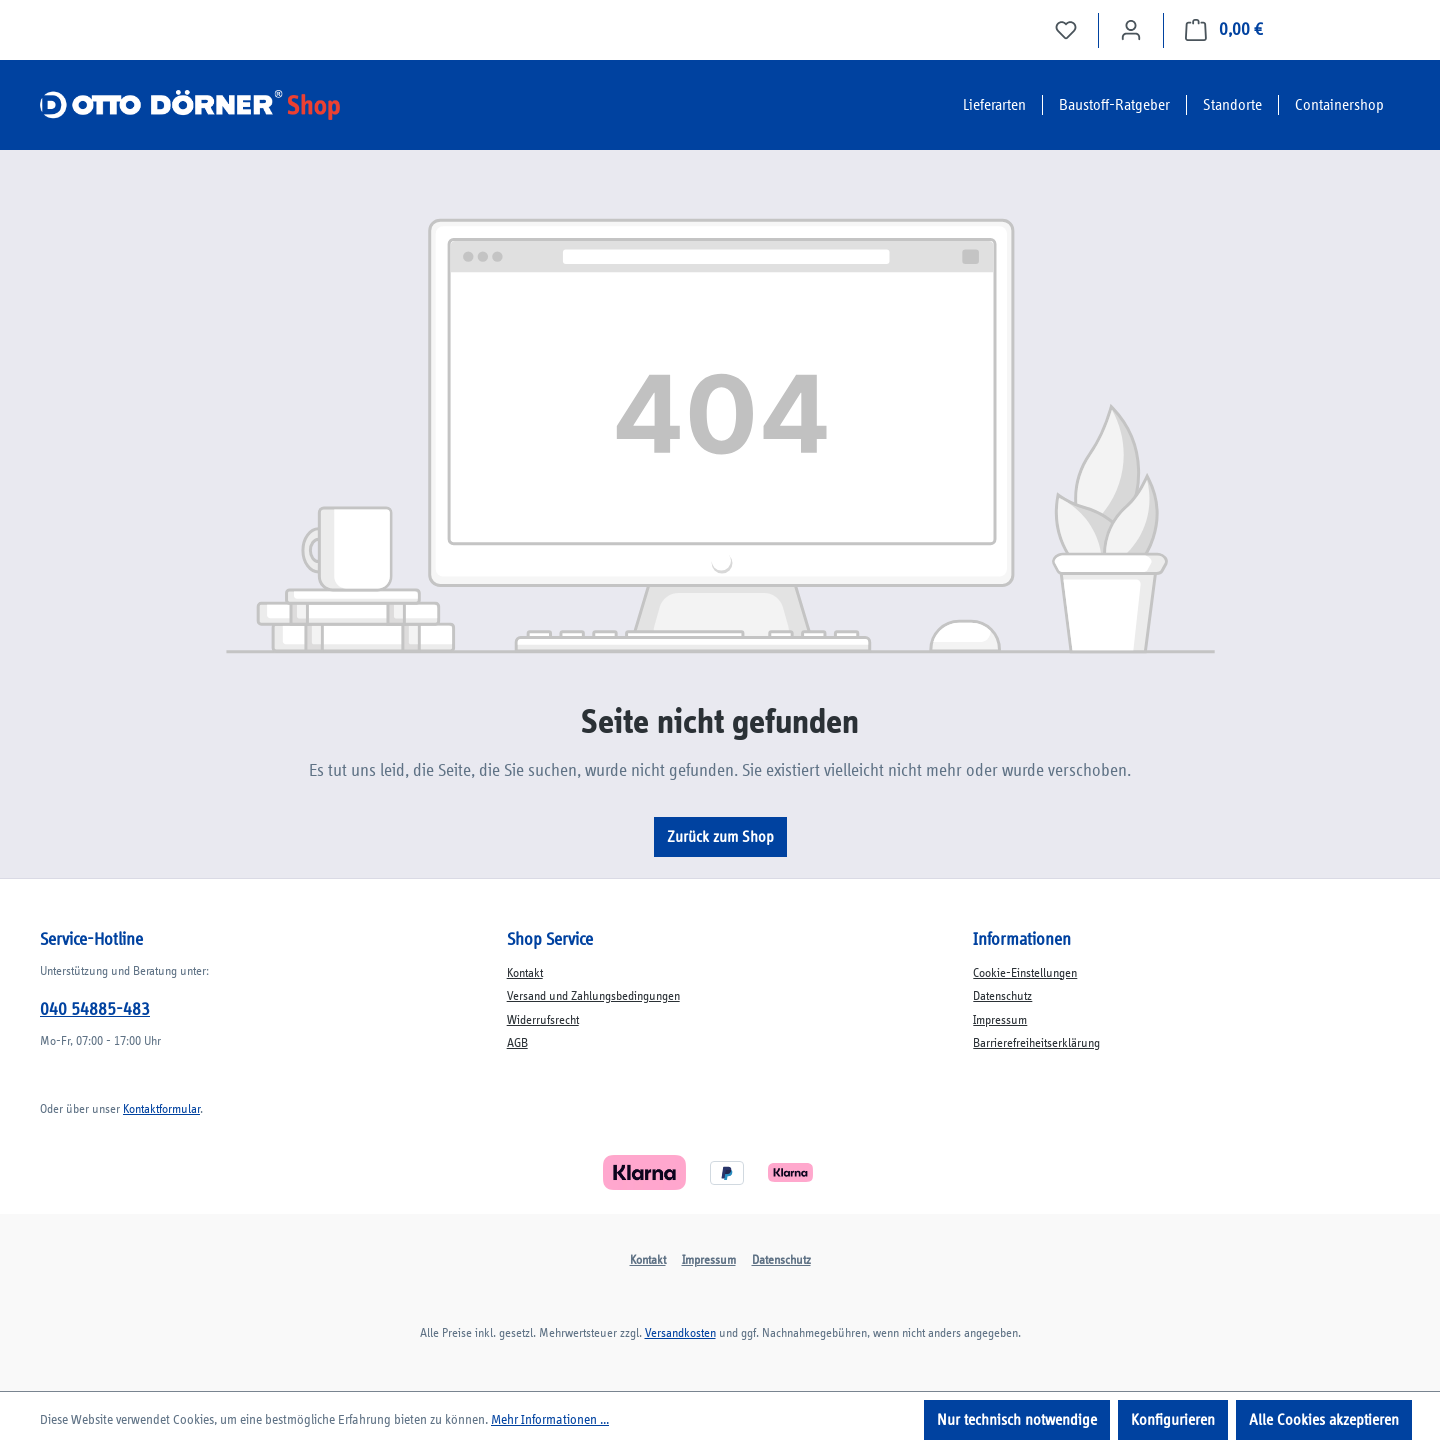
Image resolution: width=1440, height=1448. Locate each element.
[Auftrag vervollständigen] (1224, 30)
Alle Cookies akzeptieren (1324, 1420)
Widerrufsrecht (543, 1020)
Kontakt (525, 973)
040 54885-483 (95, 1010)
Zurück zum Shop (720, 837)
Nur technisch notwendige (1017, 1420)
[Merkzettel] (1066, 30)
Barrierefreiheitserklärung (1036, 1043)
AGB (517, 1043)
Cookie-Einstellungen (1025, 973)
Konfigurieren (1173, 1420)
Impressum (1000, 1020)
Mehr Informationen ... (550, 1420)
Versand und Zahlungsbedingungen (593, 996)
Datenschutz (1002, 996)
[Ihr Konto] (1131, 30)
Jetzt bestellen (1342, 30)
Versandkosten (680, 1333)
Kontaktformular (161, 1109)
